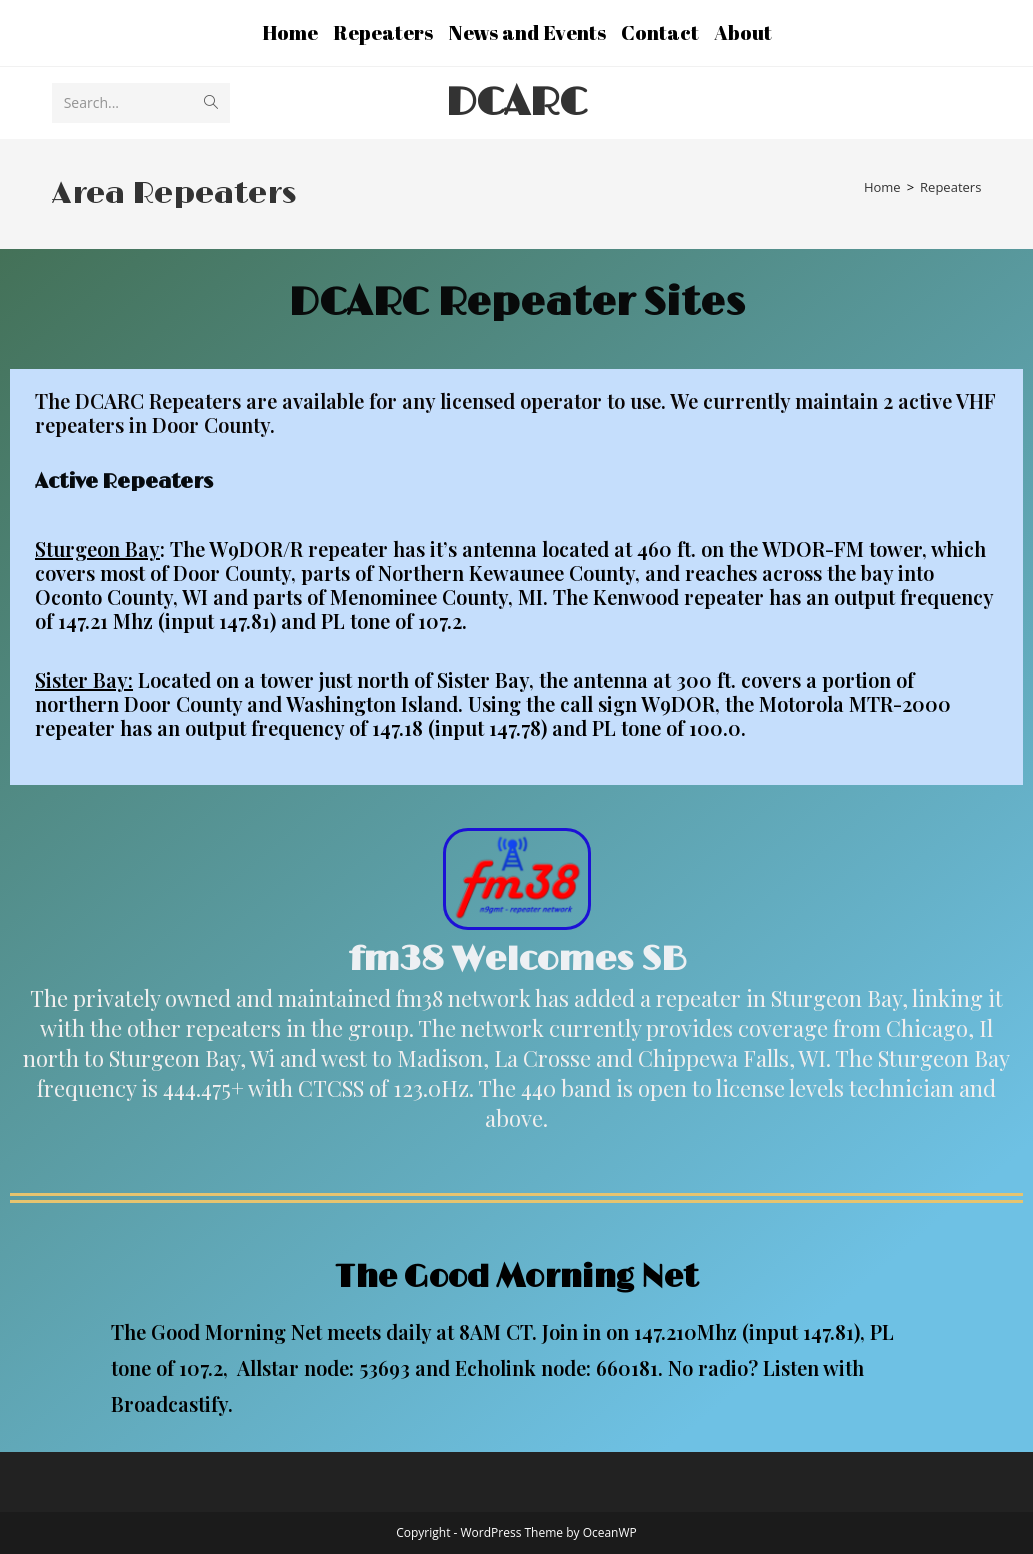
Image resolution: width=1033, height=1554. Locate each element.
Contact (660, 32)
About (743, 32)
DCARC (516, 103)
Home (290, 32)
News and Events (527, 32)
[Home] (882, 187)
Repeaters (383, 32)
